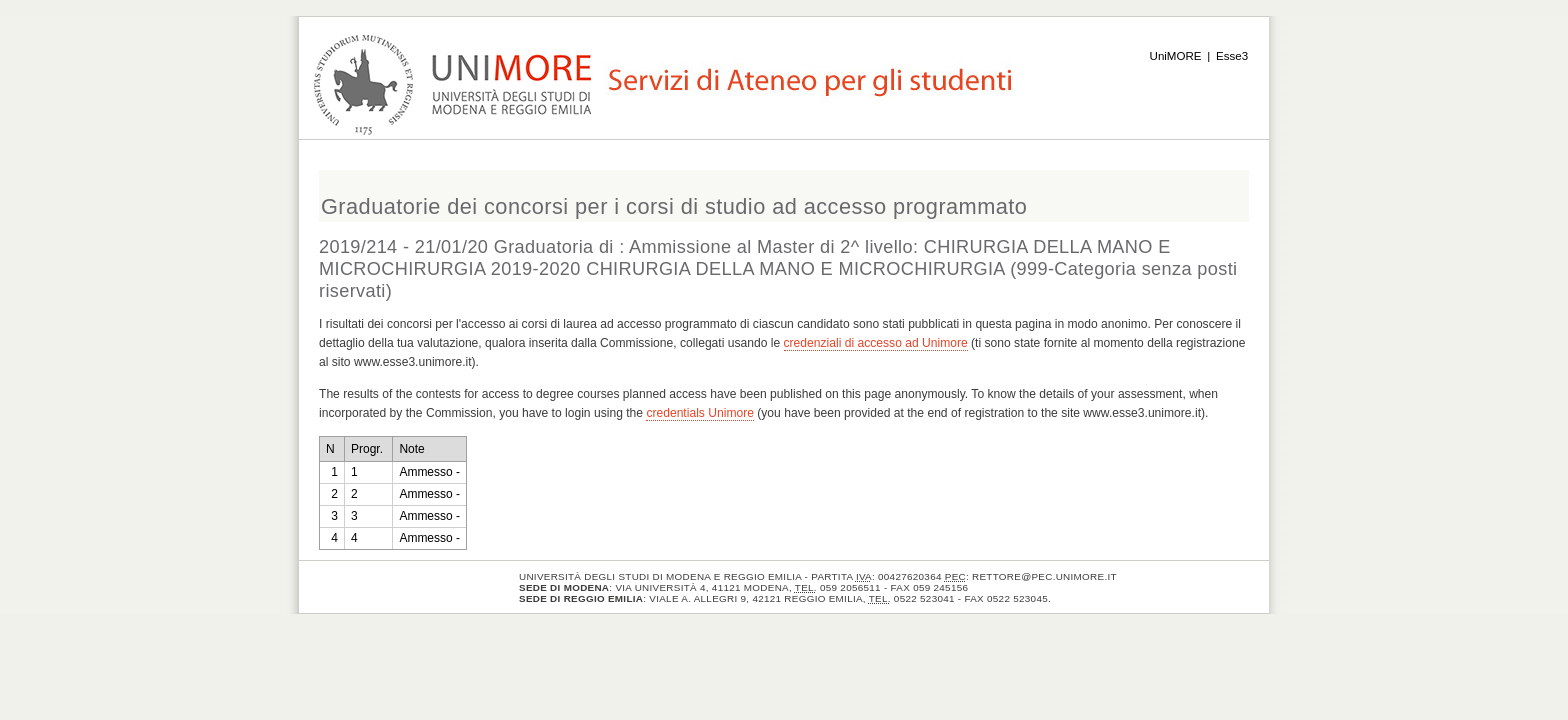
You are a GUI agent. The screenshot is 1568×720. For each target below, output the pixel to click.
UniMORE (1176, 56)
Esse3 (1232, 56)
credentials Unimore (700, 413)
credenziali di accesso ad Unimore (876, 343)
